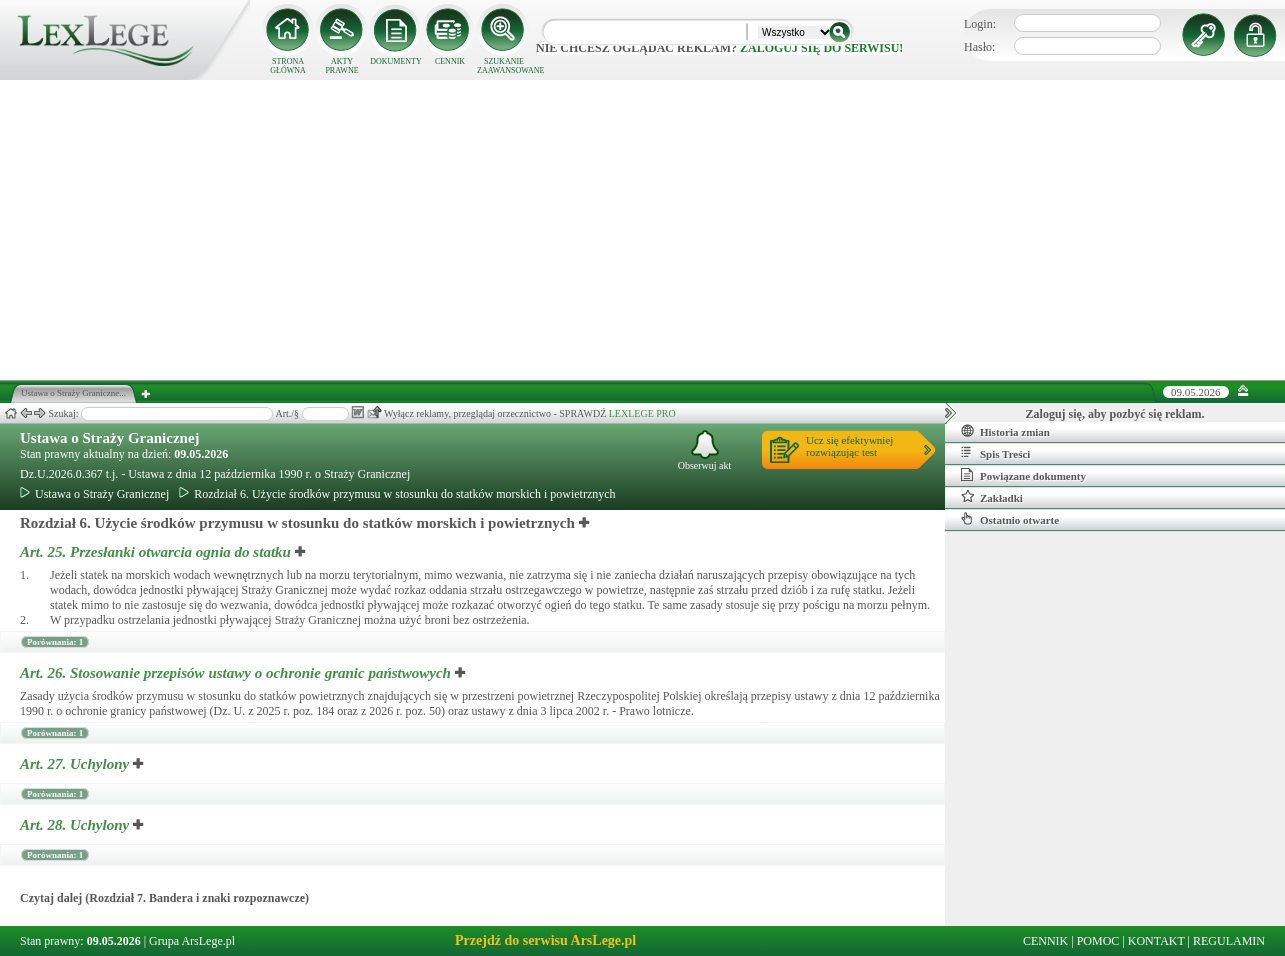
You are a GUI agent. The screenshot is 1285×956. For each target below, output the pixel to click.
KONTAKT (1156, 941)
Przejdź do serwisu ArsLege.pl (545, 940)
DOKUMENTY (396, 61)
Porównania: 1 (55, 642)
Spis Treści (995, 453)
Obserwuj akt (705, 450)
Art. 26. (237, 673)
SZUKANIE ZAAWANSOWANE (504, 66)
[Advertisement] (643, 230)
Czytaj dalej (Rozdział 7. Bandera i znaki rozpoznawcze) (164, 898)
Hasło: (979, 47)
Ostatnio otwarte (1010, 519)
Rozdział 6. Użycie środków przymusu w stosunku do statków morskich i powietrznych (397, 494)
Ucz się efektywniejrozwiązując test (849, 446)
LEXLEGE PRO (642, 413)
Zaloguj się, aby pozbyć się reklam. (1115, 414)
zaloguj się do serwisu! (821, 48)
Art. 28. (76, 825)
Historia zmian (1005, 431)
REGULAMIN (1229, 941)
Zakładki (992, 497)
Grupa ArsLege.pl (192, 941)
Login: (980, 24)
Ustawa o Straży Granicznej (110, 438)
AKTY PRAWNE (341, 66)
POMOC (1098, 941)
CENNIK (450, 61)
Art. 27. (76, 764)
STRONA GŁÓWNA (288, 66)
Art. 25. (157, 552)
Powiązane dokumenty (1023, 475)
